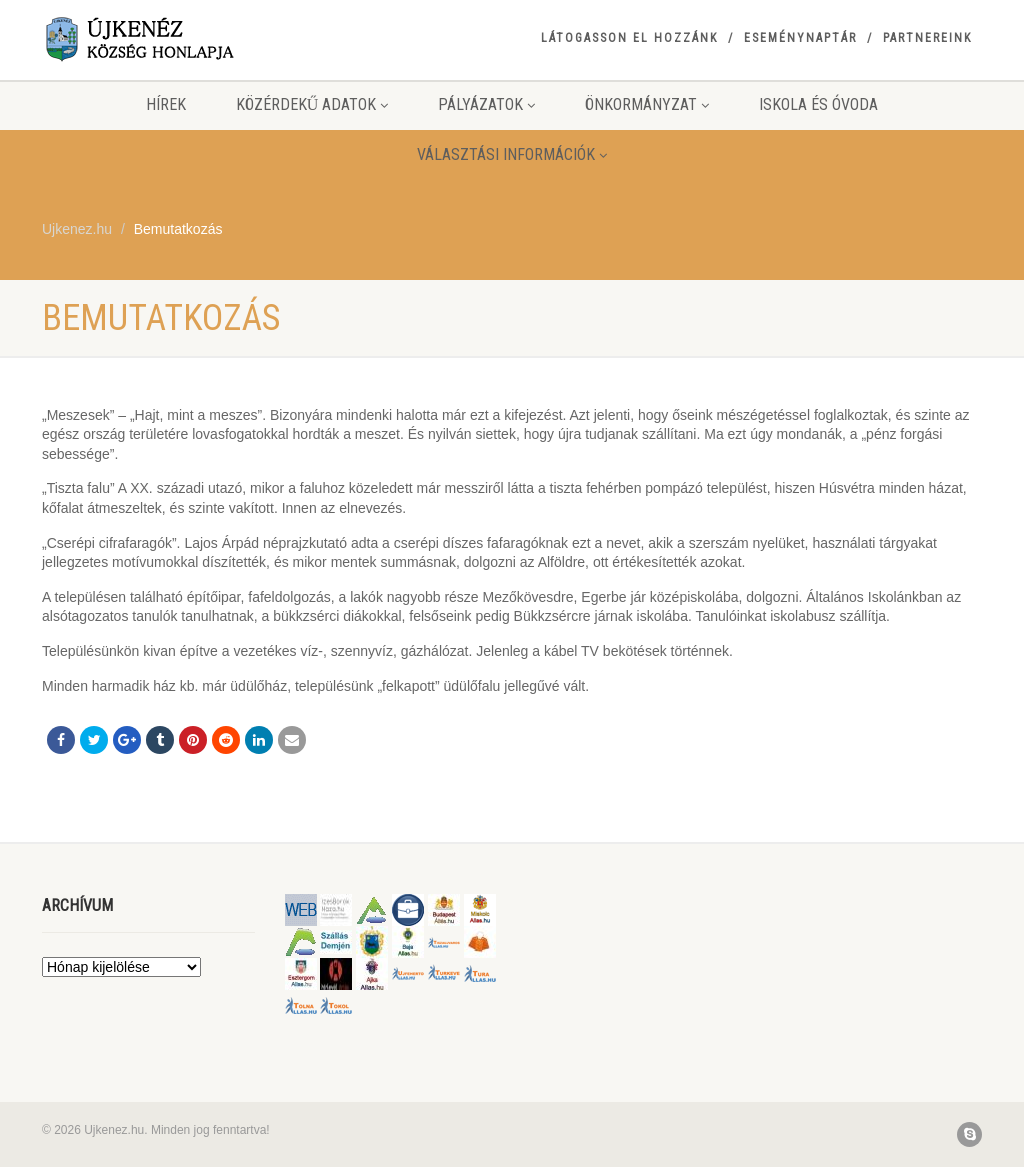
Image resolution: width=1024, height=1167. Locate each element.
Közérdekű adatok (312, 104)
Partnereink (927, 38)
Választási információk (512, 154)
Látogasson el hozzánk (629, 38)
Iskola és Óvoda (818, 104)
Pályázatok (486, 104)
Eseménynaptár (800, 38)
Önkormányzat (647, 104)
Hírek (166, 104)
